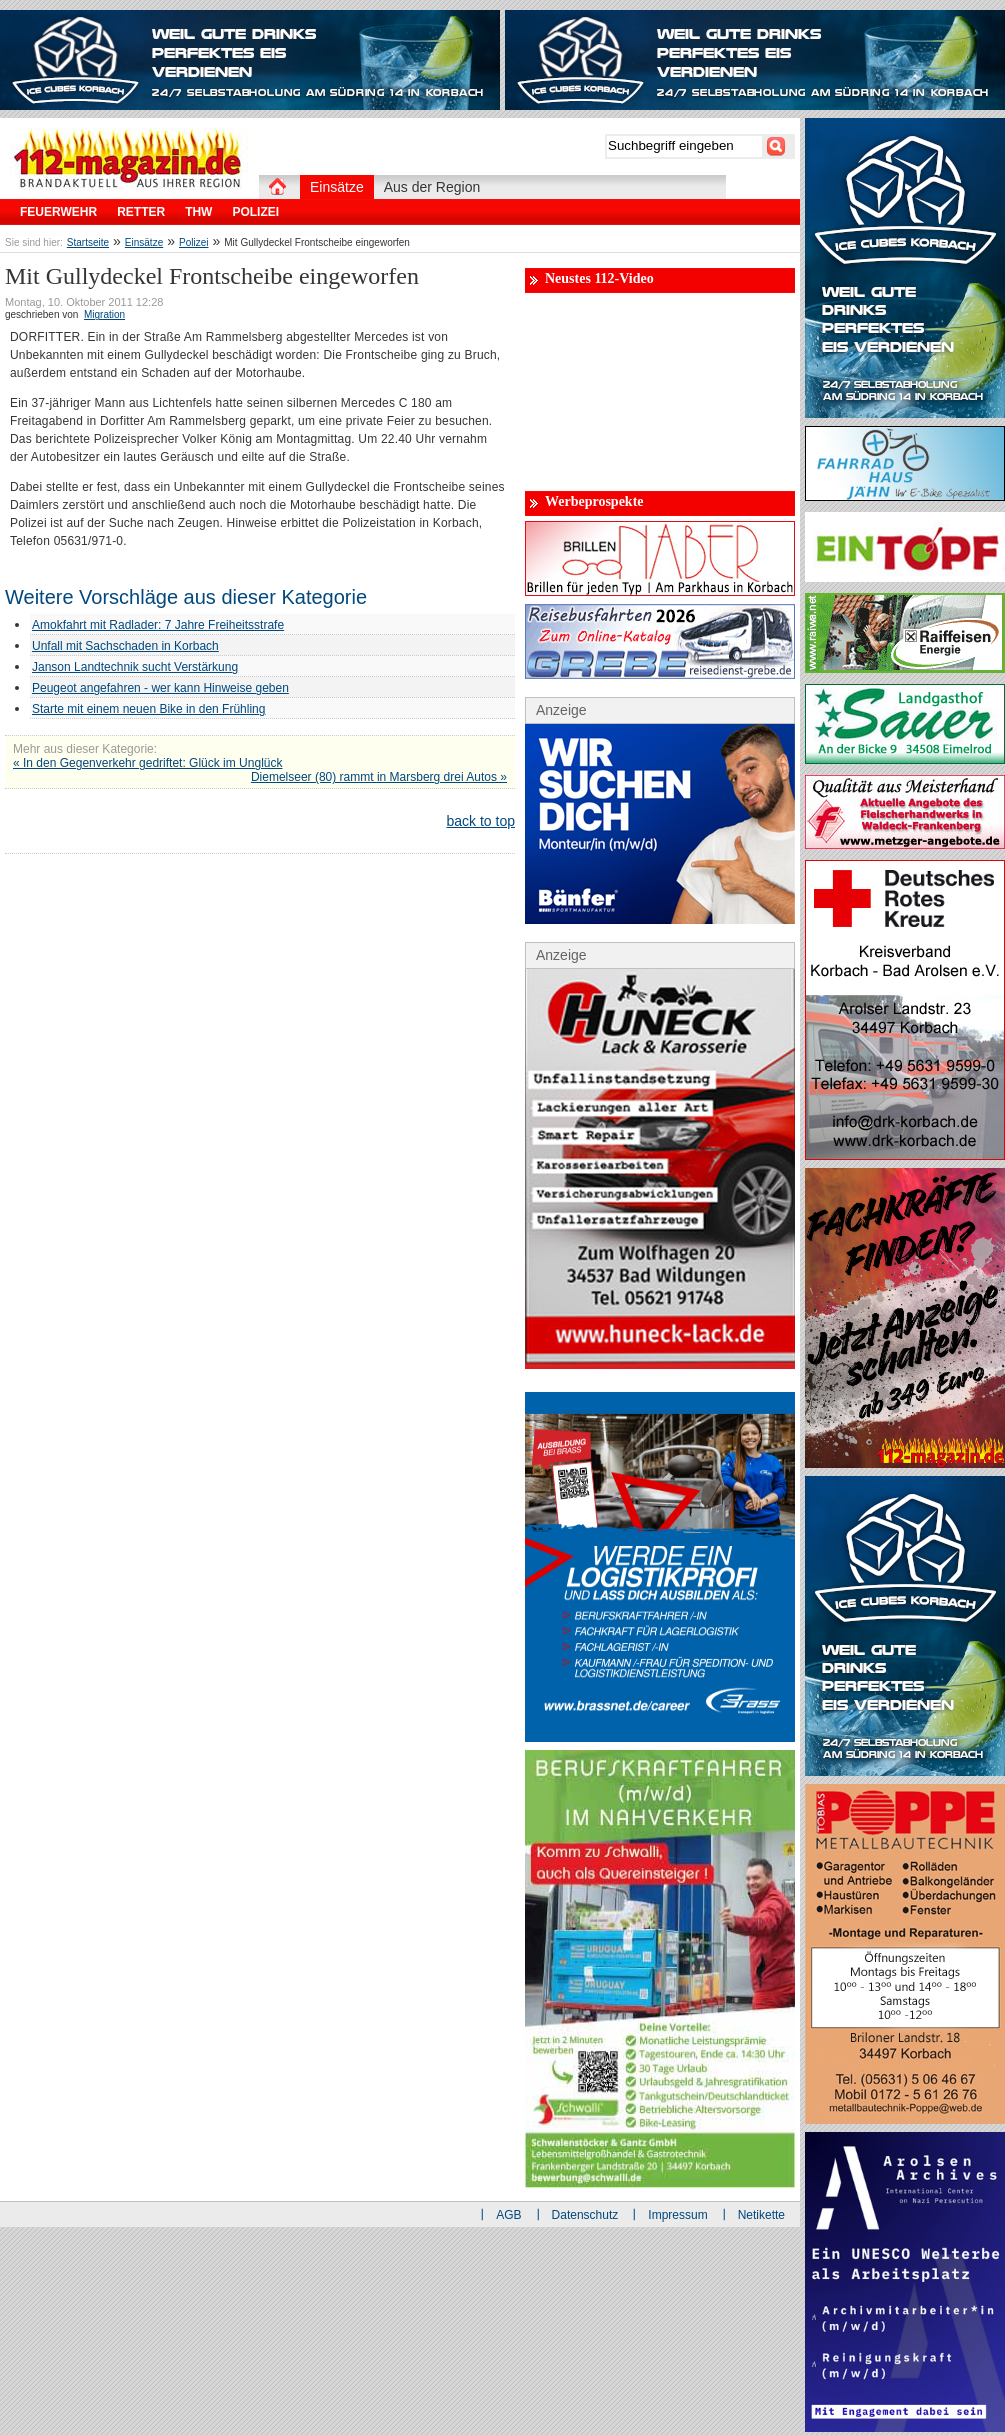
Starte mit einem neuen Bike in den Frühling (148, 709)
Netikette (761, 2215)
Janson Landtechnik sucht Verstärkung (135, 667)
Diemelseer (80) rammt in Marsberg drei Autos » (379, 777)
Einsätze (144, 242)
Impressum (677, 2215)
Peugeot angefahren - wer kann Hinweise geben (160, 688)
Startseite (88, 242)
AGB (508, 2215)
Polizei (193, 242)
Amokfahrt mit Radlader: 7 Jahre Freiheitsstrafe (158, 625)
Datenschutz (585, 2215)
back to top (481, 821)
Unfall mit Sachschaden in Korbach (125, 646)
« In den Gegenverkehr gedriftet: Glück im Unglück (147, 763)
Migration (104, 314)
